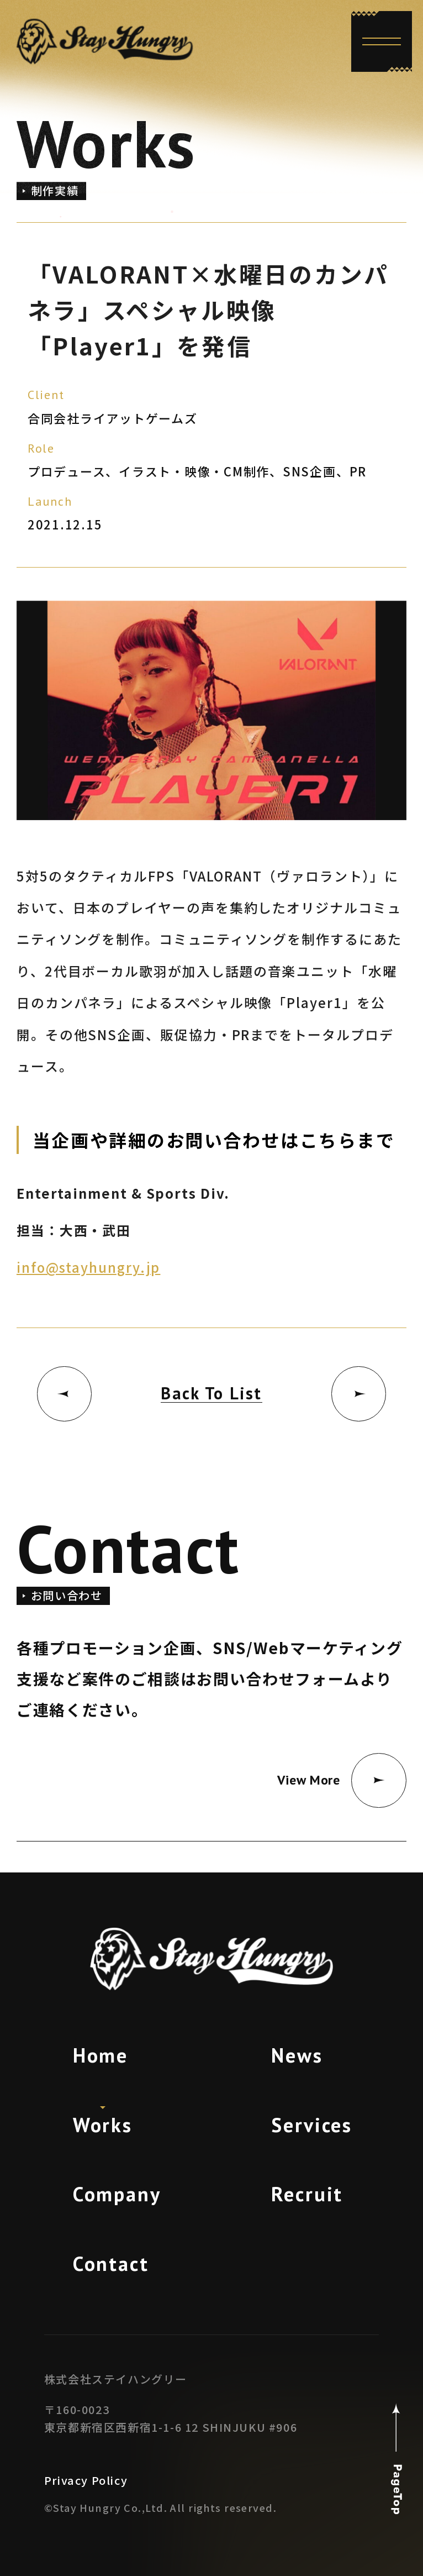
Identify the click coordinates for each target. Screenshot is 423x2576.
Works (103, 2125)
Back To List (211, 1393)
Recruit (307, 2194)
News (297, 2055)
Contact (111, 2263)
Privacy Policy (86, 2480)
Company (117, 2194)
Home (101, 2055)
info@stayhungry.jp (88, 1267)
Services (311, 2125)
